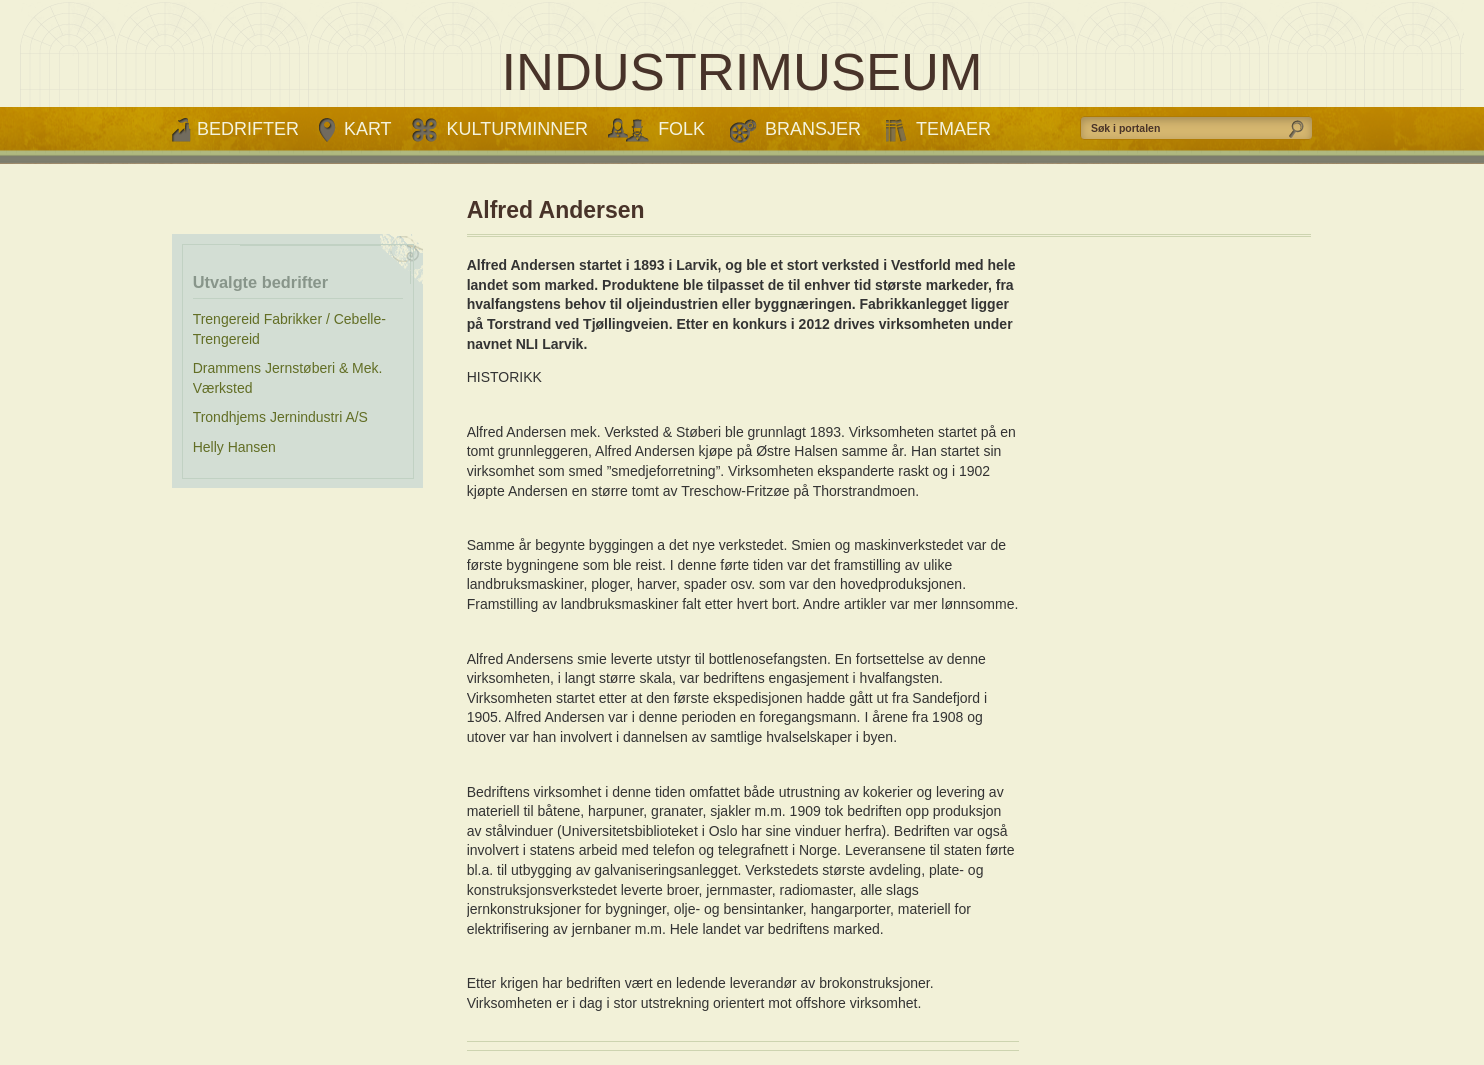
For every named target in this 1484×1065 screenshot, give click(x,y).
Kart (368, 129)
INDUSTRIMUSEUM (741, 71)
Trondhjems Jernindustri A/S (280, 417)
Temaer (953, 129)
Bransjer (813, 129)
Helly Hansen (234, 447)
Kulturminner (518, 129)
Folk (681, 129)
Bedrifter (248, 129)
